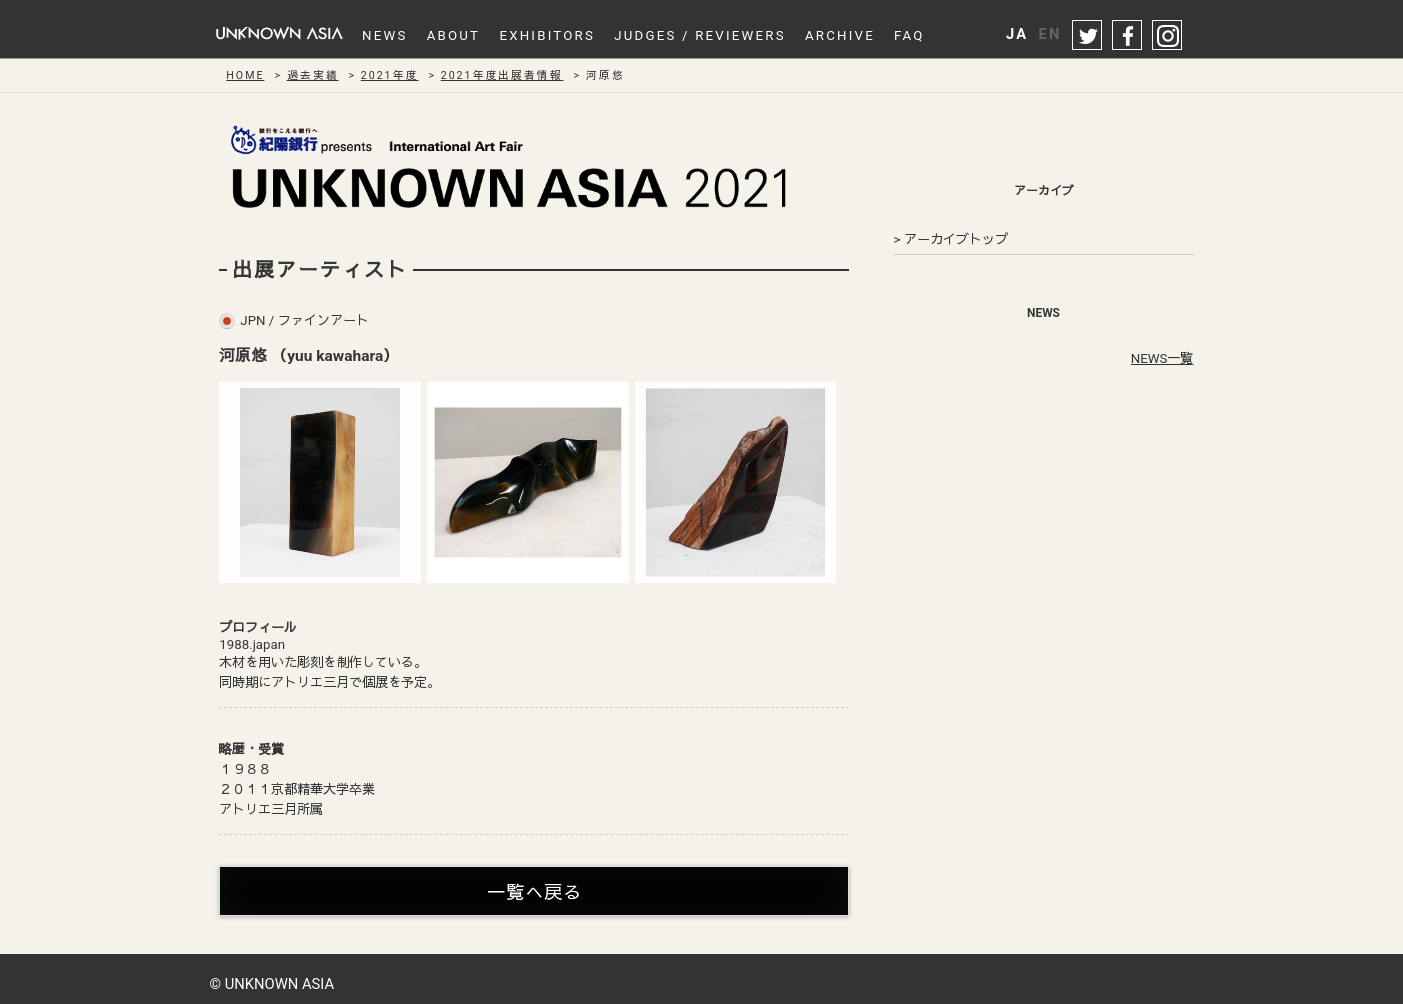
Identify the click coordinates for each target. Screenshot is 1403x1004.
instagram (1168, 36)
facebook (1128, 36)
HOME (245, 75)
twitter (1088, 36)
